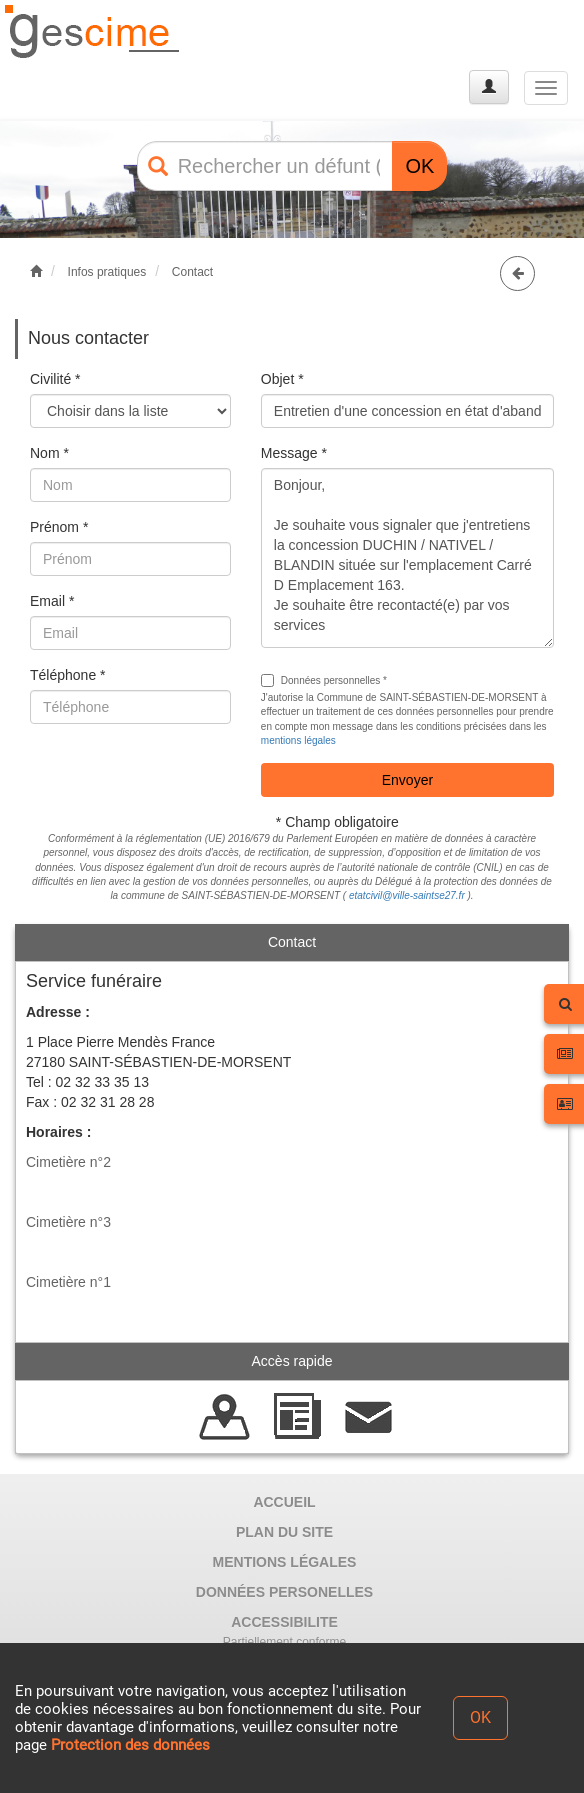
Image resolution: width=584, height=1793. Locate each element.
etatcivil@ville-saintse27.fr (407, 895)
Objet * (282, 379)
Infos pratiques (107, 272)
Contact (192, 272)
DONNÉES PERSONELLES (284, 1592)
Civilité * (55, 379)
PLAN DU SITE (284, 1532)
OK (419, 166)
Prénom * (59, 527)
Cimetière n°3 (68, 1222)
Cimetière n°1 (68, 1282)
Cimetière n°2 (68, 1162)
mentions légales (298, 740)
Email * (52, 601)
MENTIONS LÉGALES (285, 1562)
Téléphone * (68, 675)
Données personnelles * (324, 680)
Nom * (49, 453)
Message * (294, 453)
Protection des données (130, 1745)
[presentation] (182, 778)
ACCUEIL (284, 1502)
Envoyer (407, 780)
